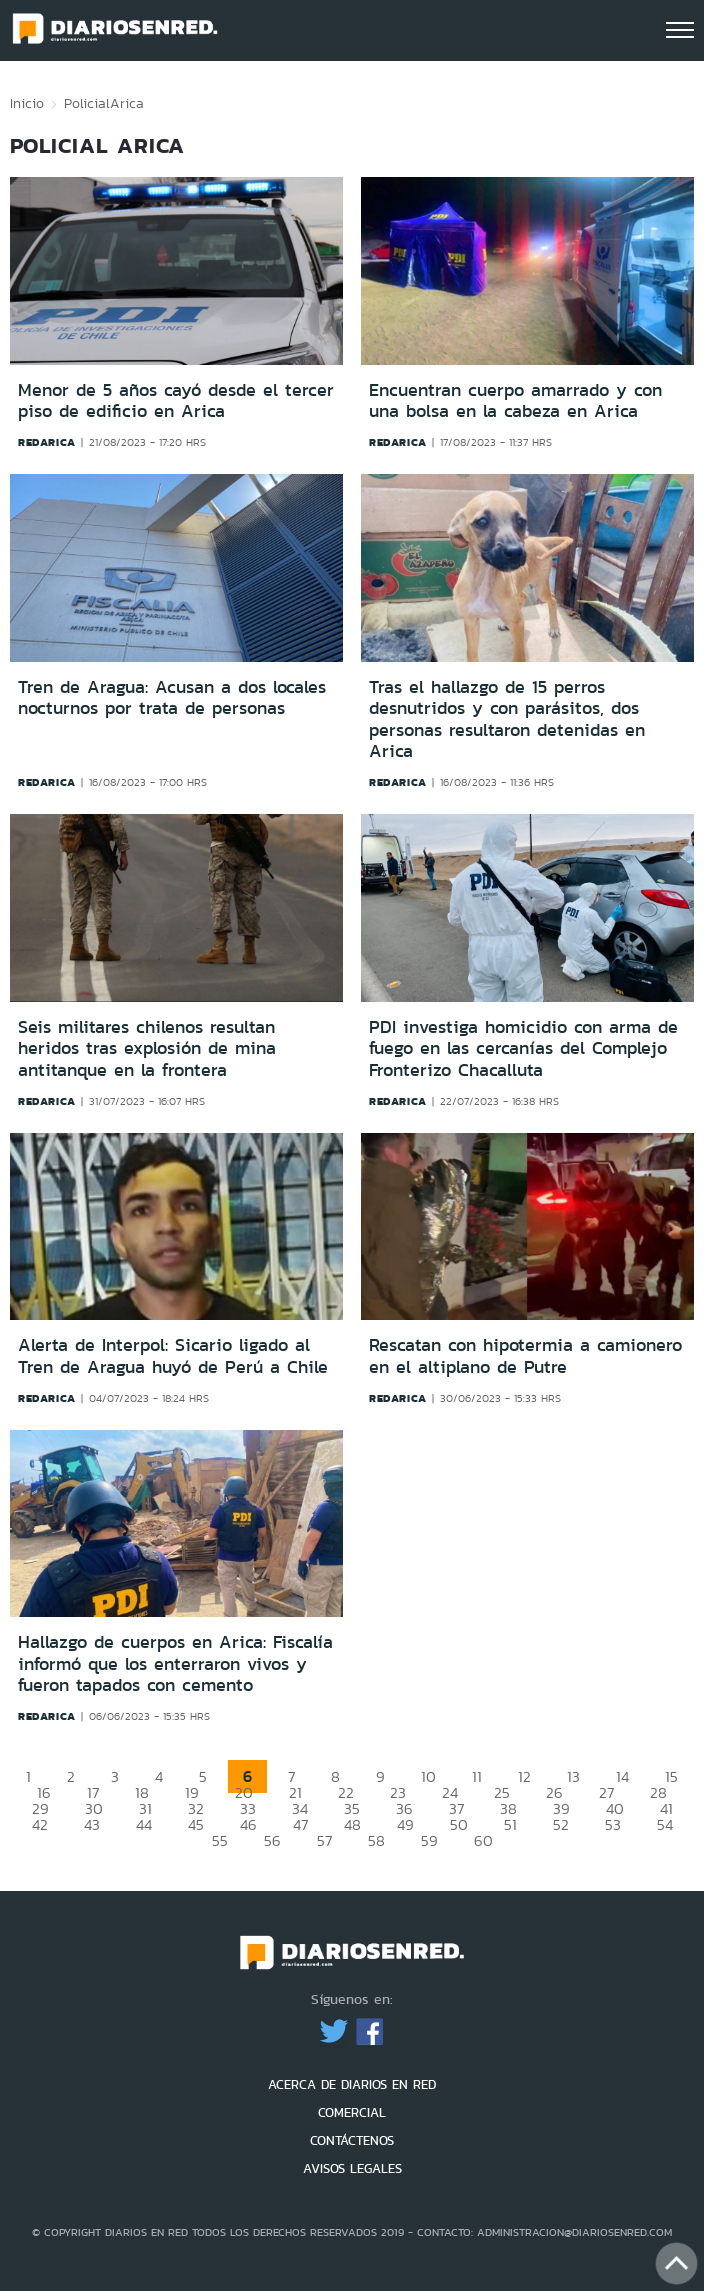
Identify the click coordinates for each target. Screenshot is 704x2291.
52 (561, 1824)
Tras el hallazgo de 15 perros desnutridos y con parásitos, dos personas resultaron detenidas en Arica (507, 719)
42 (40, 1824)
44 (144, 1824)
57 (324, 1840)
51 (510, 1824)
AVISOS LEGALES (352, 2168)
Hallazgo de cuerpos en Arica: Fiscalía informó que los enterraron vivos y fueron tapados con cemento (175, 1663)
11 (477, 1776)
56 (272, 1840)
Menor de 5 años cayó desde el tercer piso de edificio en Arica (176, 401)
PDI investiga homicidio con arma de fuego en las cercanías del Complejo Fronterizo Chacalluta (523, 1048)
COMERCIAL (352, 2112)
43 (92, 1824)
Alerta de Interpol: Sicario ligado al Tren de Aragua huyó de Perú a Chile (173, 1356)
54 (665, 1824)
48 (352, 1824)
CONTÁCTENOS (352, 2140)
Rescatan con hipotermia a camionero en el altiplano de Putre (525, 1356)
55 (220, 1840)
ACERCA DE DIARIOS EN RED (352, 2084)
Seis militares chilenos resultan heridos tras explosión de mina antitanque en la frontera (147, 1048)
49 (405, 1824)
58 (376, 1840)
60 (483, 1840)
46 (248, 1824)
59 (429, 1840)
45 (196, 1824)
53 (613, 1824)
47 (300, 1824)
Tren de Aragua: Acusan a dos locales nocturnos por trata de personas (172, 698)
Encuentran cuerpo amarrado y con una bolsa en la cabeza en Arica (515, 401)
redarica (47, 442)
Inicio (27, 103)
